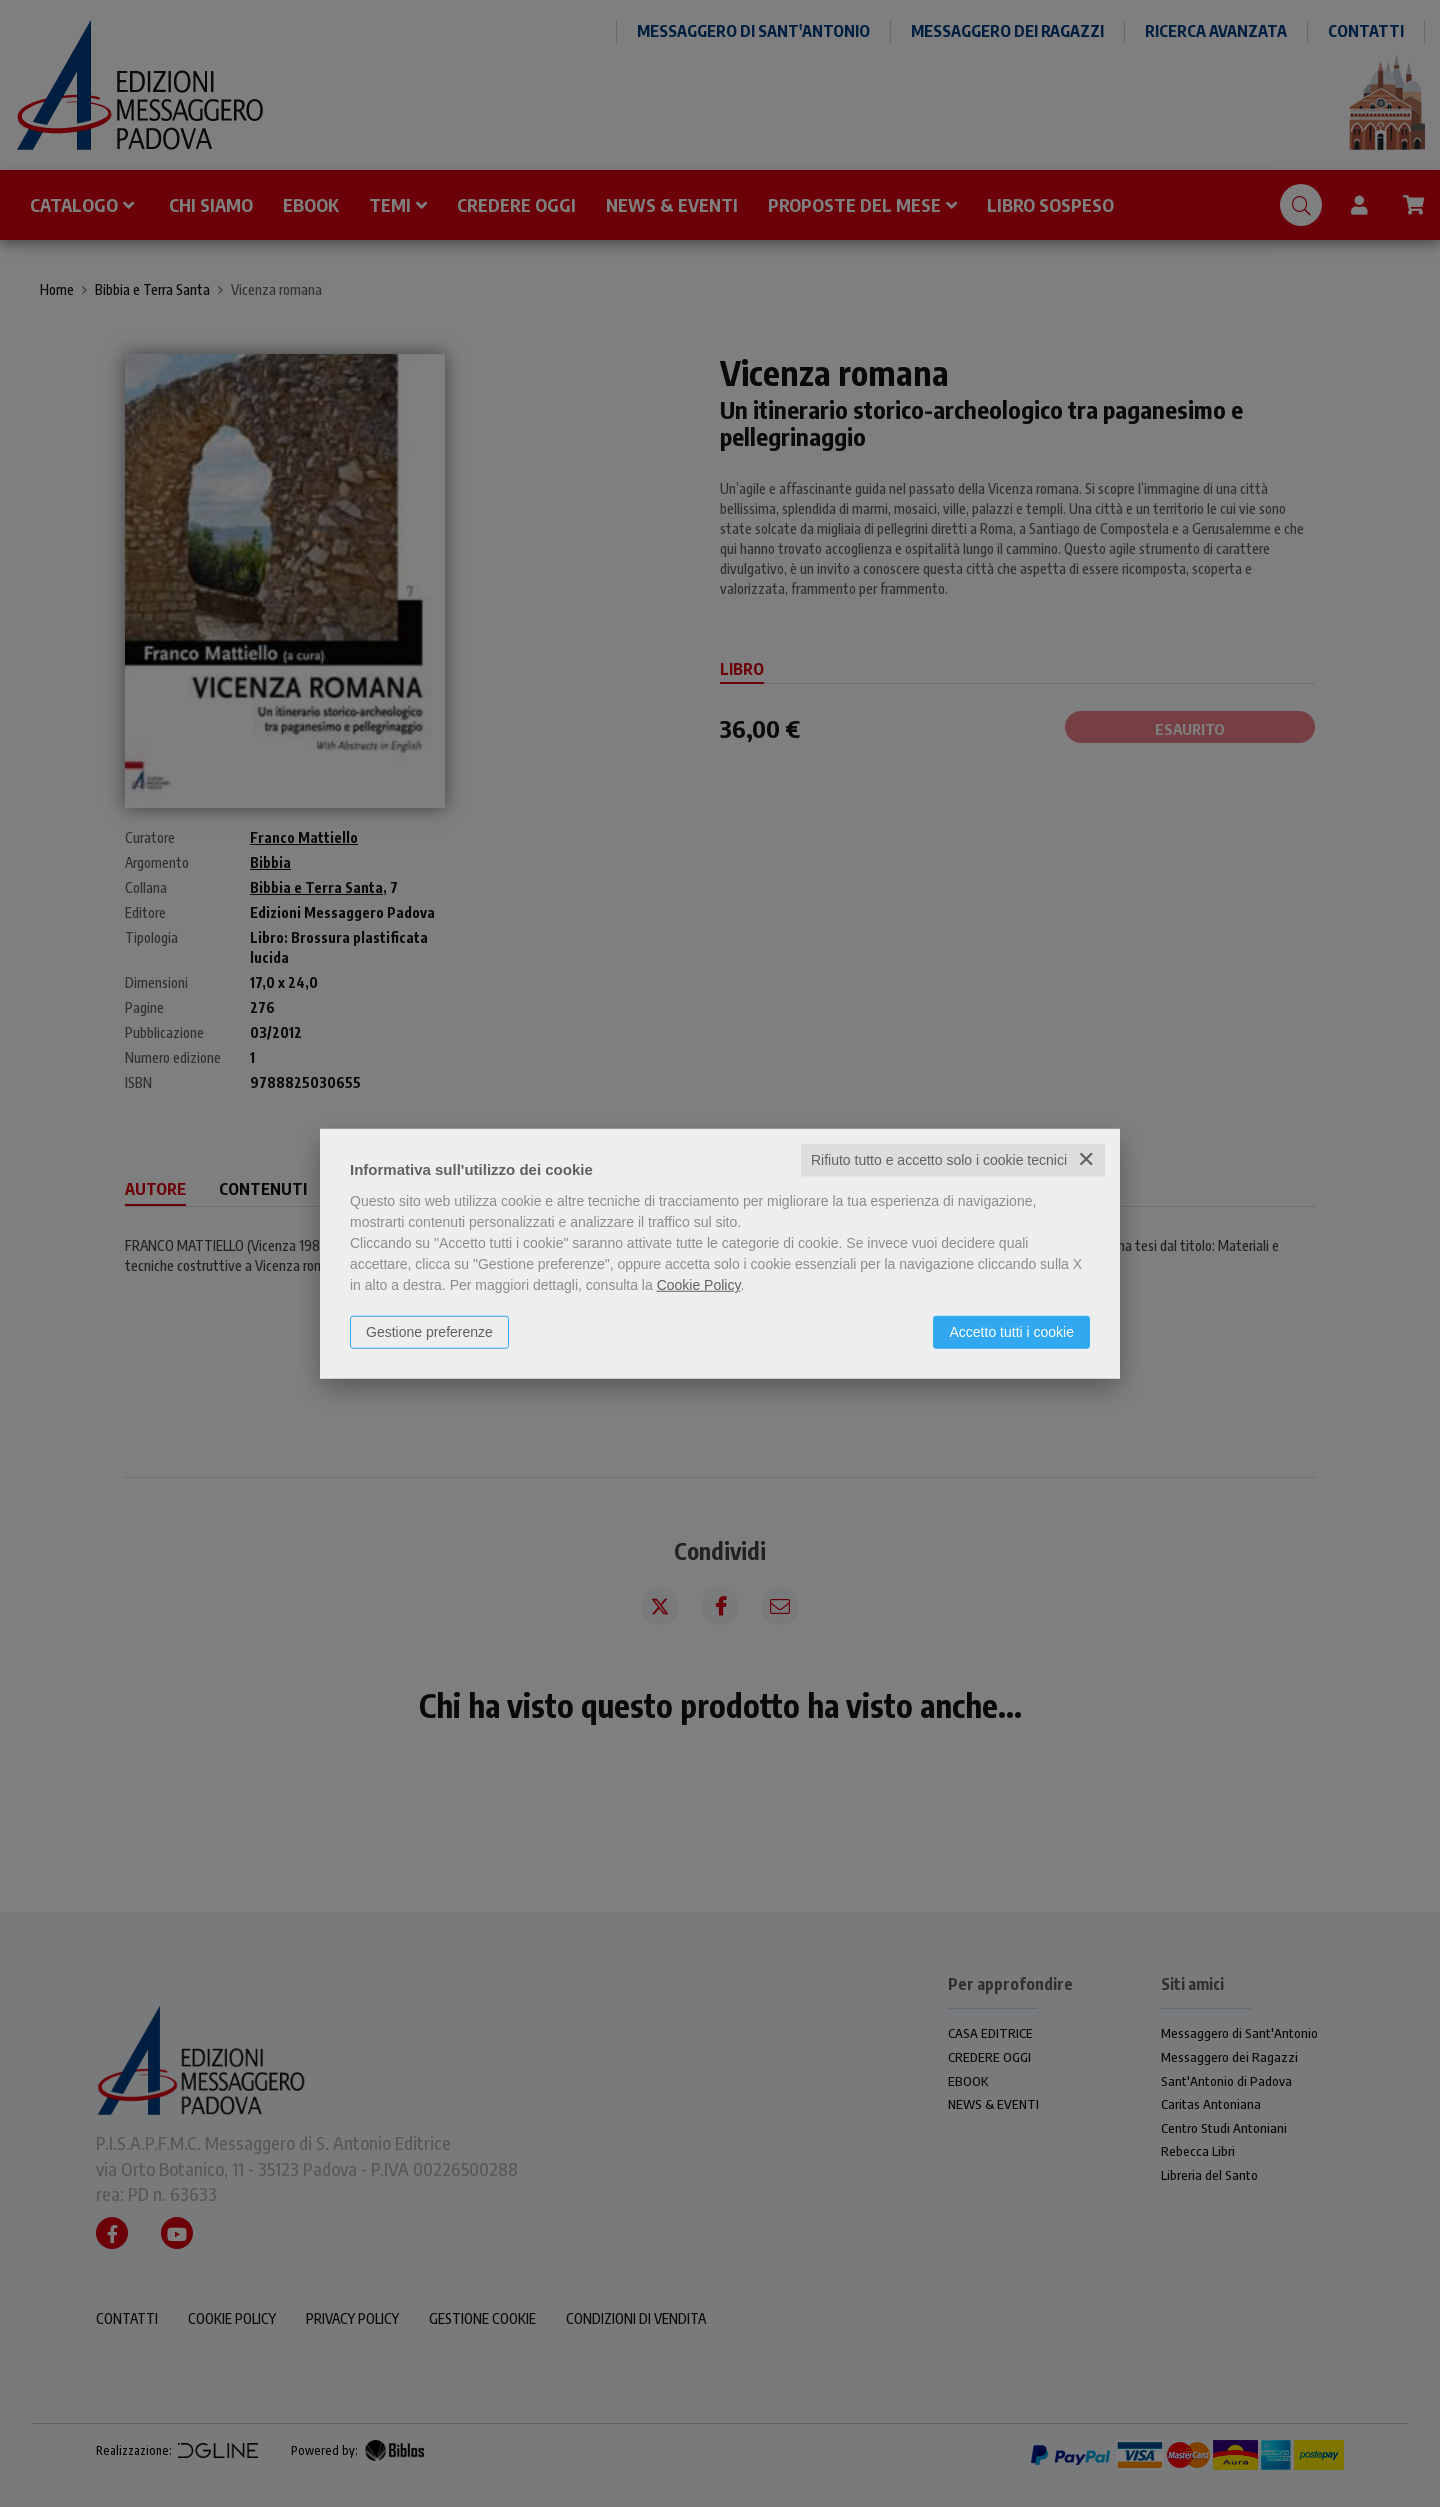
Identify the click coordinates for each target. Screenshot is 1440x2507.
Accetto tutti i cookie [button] (1011, 1332)
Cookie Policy (699, 1285)
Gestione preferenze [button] (429, 1332)
